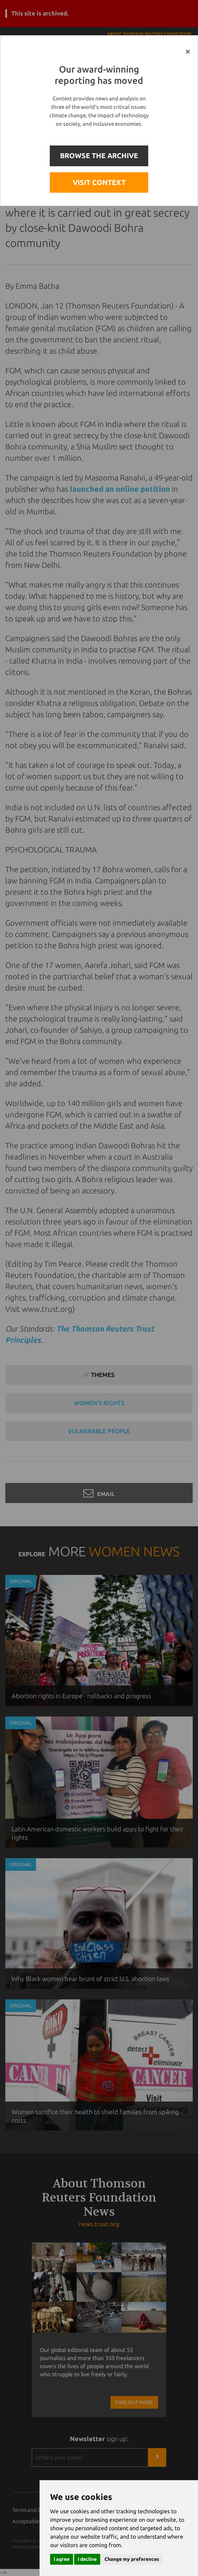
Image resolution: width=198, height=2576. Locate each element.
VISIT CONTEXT (99, 182)
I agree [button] (62, 2559)
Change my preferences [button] (131, 2559)
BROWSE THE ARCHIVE (99, 155)
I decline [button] (87, 2559)
